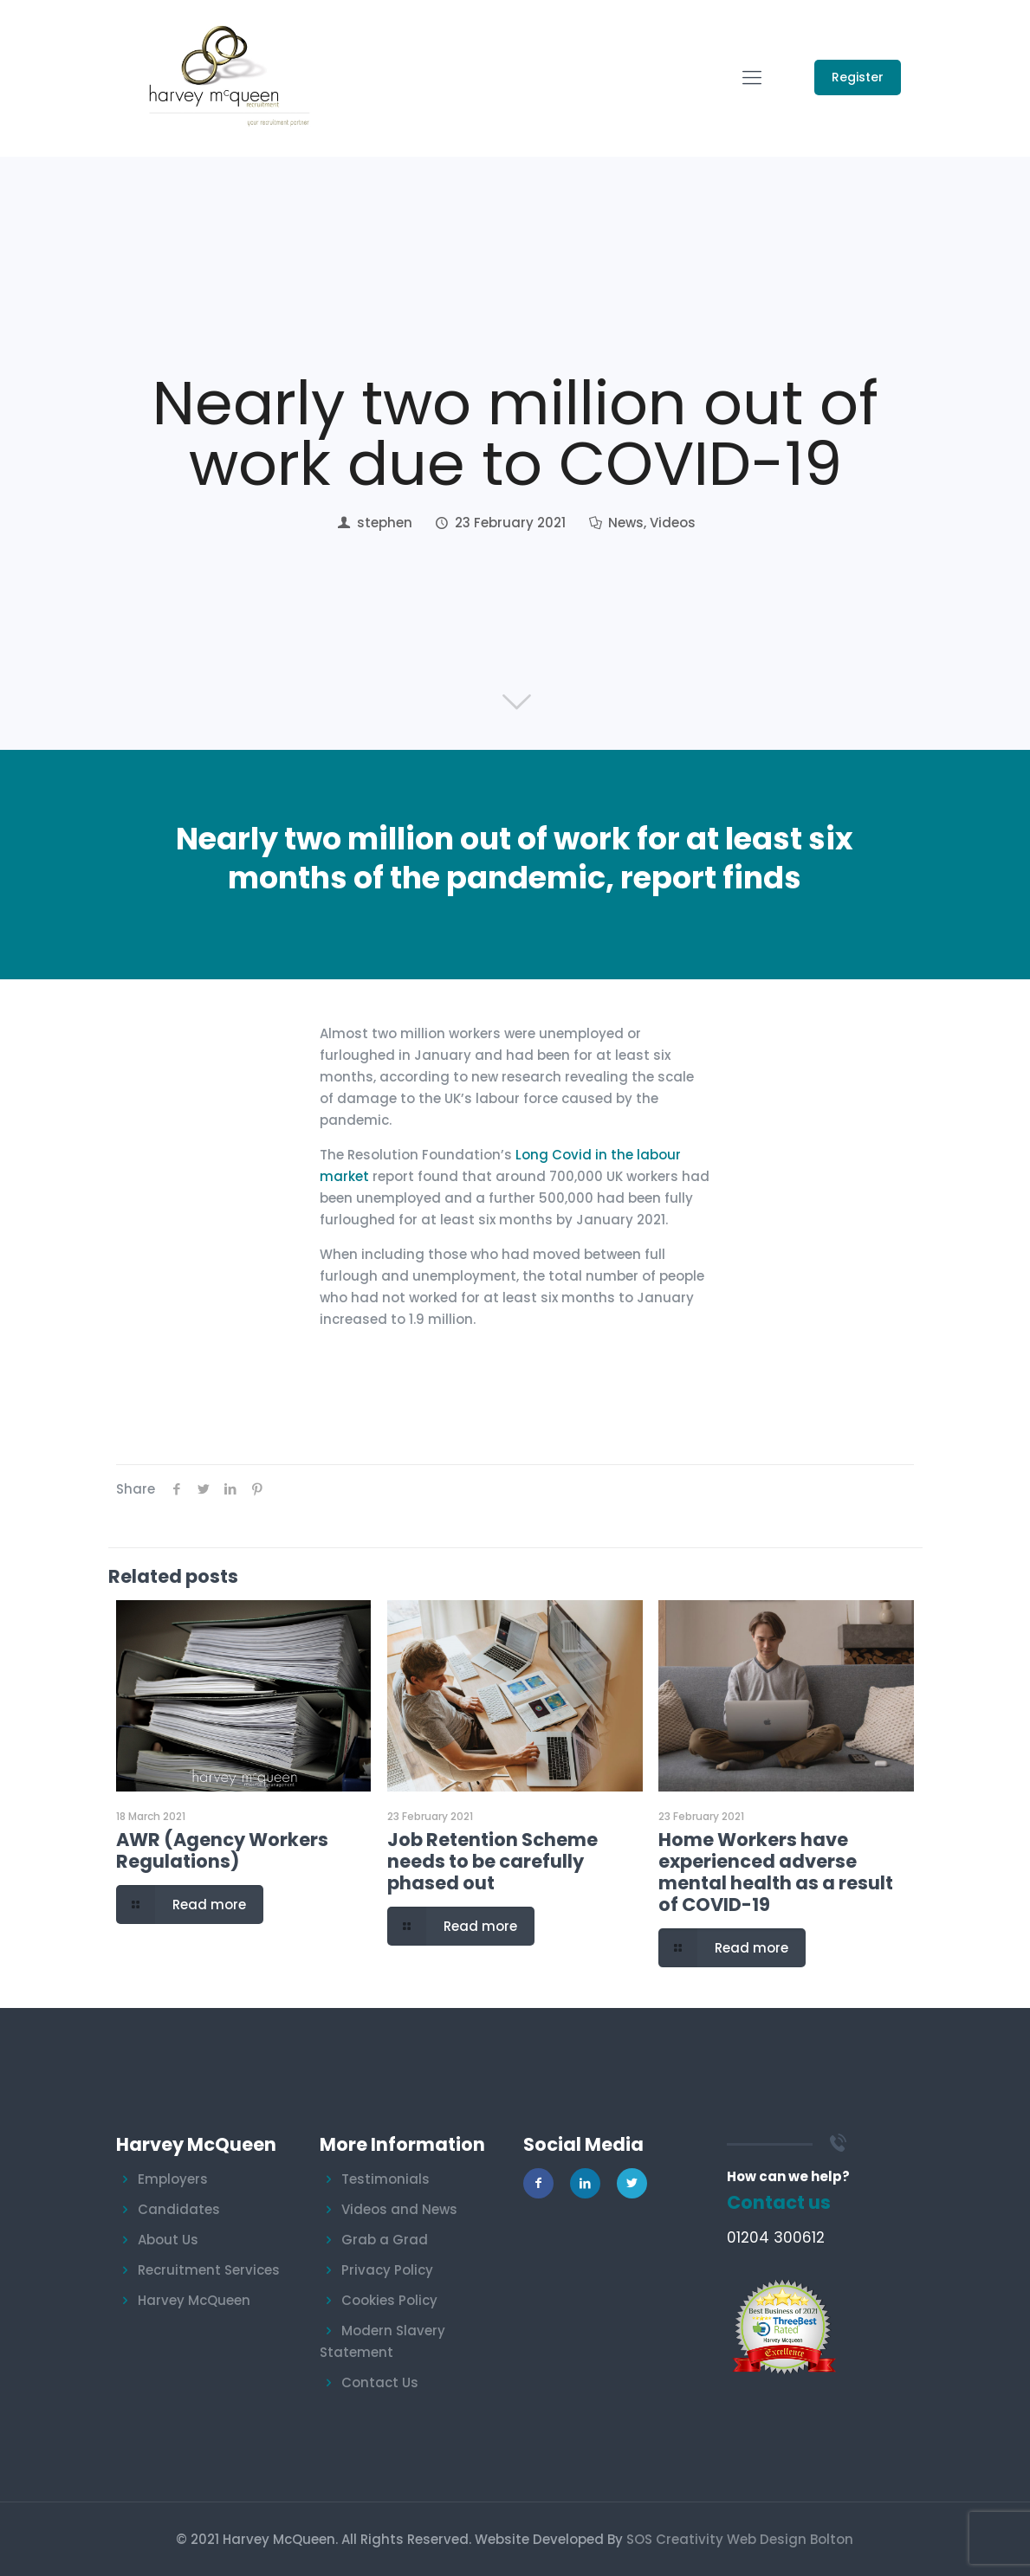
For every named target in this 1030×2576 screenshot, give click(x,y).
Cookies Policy (389, 2300)
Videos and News (399, 2209)
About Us (168, 2240)
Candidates (179, 2209)
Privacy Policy (387, 2270)
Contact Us (379, 2382)
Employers (173, 2179)
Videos (673, 522)
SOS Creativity (674, 2539)
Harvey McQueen (194, 2300)
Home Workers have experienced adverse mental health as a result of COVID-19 (775, 1872)
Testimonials (385, 2179)
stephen (384, 522)
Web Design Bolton (790, 2539)
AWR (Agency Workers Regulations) (222, 1850)
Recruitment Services (209, 2270)
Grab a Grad (384, 2240)
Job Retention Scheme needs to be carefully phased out (492, 1861)
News (626, 522)
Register (858, 77)
